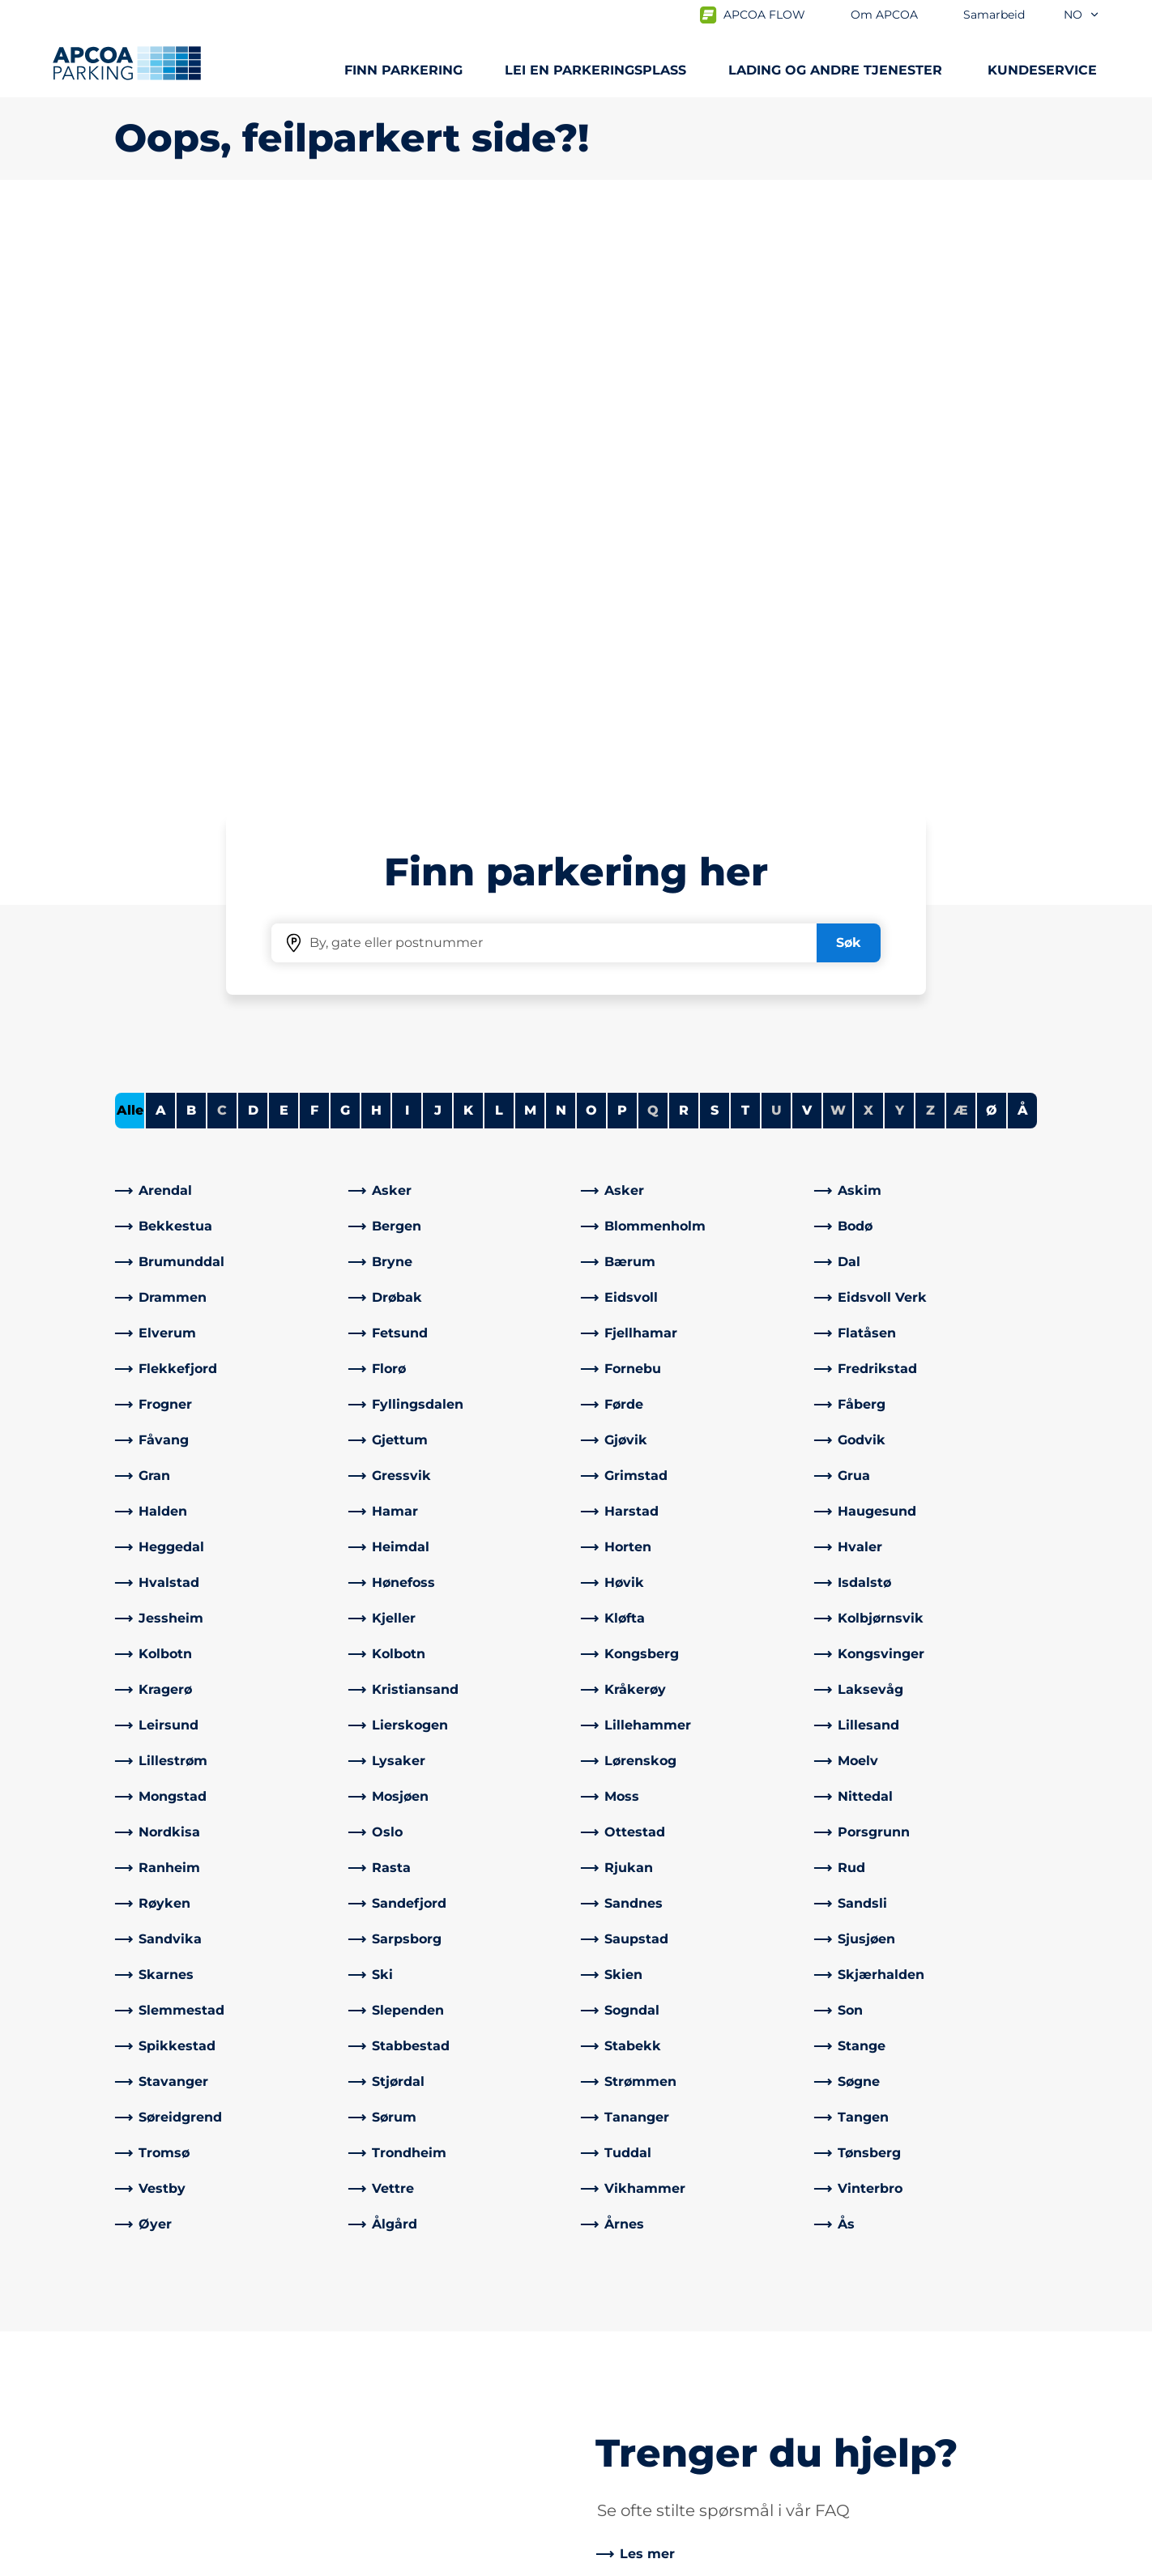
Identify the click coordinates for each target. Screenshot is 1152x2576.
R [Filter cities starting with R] (684, 540)
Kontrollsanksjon (406, 2361)
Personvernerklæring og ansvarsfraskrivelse (238, 2560)
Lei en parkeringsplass (595, 70)
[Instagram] (426, 2445)
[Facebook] (361, 2445)
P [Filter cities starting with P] (622, 540)
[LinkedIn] (393, 2445)
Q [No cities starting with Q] (653, 540)
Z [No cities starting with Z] (930, 540)
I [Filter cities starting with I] (407, 540)
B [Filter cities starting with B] (191, 540)
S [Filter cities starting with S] (714, 540)
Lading (136, 2361)
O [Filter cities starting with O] (591, 540)
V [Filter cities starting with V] (807, 540)
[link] (226, 620)
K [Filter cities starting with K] (468, 540)
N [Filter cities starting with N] (561, 540)
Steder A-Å (149, 2335)
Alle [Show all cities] (130, 540)
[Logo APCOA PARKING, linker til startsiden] (127, 63)
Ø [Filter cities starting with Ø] (991, 540)
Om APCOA (626, 2335)
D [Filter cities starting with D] (253, 540)
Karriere (614, 2412)
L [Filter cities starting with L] (499, 540)
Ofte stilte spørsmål (415, 2335)
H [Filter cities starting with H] (376, 540)
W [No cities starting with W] (838, 540)
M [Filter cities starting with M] (530, 540)
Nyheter (615, 2387)
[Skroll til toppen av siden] (1126, 2213)
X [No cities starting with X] (868, 540)
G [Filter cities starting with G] (345, 540)
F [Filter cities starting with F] (314, 540)
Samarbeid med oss (653, 2361)
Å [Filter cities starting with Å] (1023, 540)
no (1082, 14)
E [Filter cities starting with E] (283, 540)
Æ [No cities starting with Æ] (961, 540)
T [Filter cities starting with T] (745, 540)
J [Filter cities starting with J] (438, 540)
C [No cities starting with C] (222, 540)
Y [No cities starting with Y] (899, 540)
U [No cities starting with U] (776, 540)
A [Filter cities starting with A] (161, 540)
